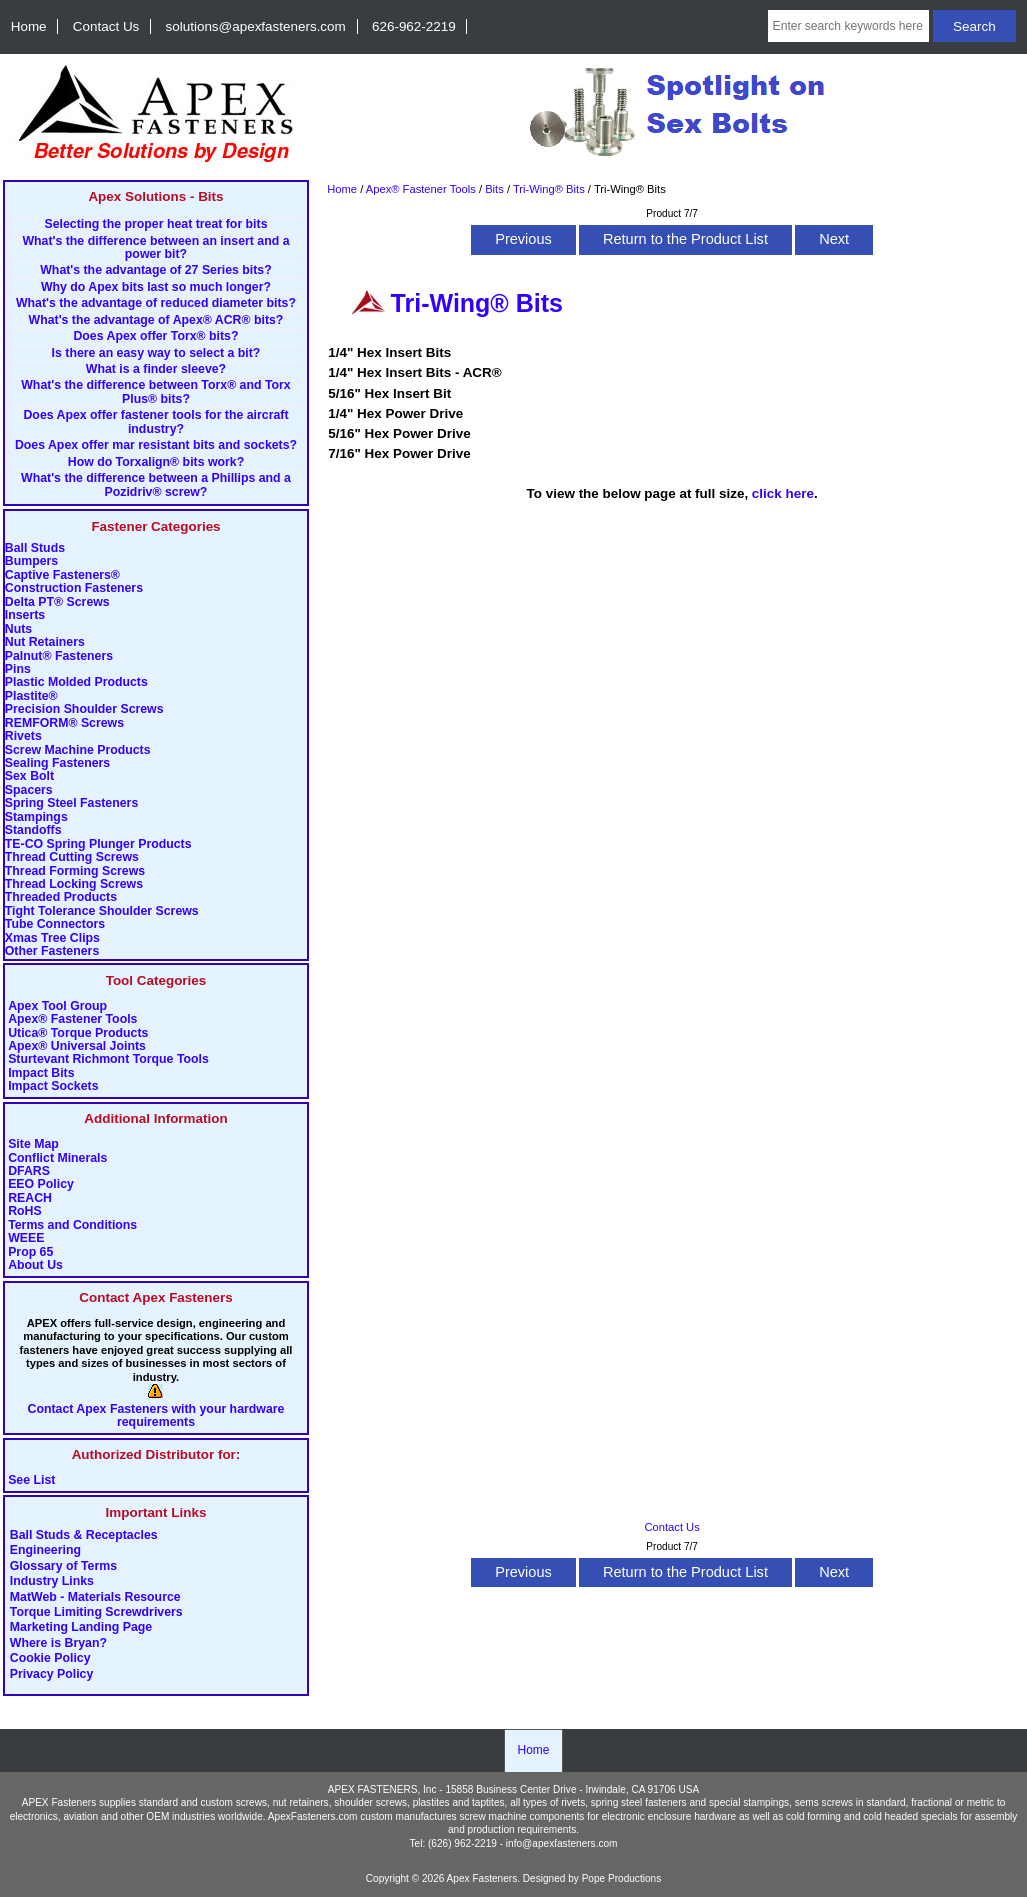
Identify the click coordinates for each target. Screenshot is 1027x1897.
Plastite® (31, 696)
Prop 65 (30, 1252)
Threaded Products (61, 897)
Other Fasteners (52, 951)
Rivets (23, 736)
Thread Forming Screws (75, 871)
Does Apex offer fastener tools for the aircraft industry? (155, 422)
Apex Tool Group (57, 1006)
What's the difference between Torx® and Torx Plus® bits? (155, 392)
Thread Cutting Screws (72, 857)
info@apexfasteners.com (562, 1843)
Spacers (29, 790)
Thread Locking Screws (74, 884)
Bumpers (31, 561)
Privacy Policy (52, 1674)
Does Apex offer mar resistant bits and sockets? (156, 445)
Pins (18, 669)
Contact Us (106, 26)
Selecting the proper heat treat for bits (155, 224)
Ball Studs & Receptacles (84, 1535)
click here (783, 493)
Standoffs (33, 830)
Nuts (18, 629)
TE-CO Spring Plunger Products (98, 844)
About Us (35, 1265)
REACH (30, 1198)
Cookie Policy (50, 1659)
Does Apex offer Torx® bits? (155, 336)
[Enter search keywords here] (849, 26)
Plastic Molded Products (76, 682)
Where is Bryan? (58, 1643)
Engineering (45, 1551)
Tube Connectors (55, 924)
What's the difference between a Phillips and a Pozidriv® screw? (156, 485)
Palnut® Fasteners (59, 656)
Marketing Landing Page (81, 1628)
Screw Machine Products (78, 750)
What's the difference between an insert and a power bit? (155, 248)
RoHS (25, 1211)
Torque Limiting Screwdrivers (96, 1613)
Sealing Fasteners (57, 763)
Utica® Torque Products (78, 1033)
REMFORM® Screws (64, 723)
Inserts (25, 615)
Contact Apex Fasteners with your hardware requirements (156, 1416)
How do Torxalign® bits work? (156, 462)
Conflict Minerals (57, 1158)
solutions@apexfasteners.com (256, 26)
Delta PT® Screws (57, 602)
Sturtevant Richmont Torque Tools (108, 1059)
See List (31, 1480)
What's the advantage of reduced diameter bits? (156, 303)
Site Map (33, 1144)
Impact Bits (41, 1073)
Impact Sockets (53, 1086)
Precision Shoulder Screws (84, 709)
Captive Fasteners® (62, 575)
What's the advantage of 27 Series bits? (155, 270)
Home (29, 26)
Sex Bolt (29, 776)
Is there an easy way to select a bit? (156, 353)
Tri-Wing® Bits (549, 189)
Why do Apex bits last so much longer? (156, 287)
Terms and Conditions (72, 1225)
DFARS (29, 1171)
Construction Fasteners (74, 588)
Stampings (36, 817)
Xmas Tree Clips (52, 938)
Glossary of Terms (63, 1566)
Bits (494, 189)
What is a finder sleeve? (156, 369)
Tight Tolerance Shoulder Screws (102, 911)
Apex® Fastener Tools (72, 1019)
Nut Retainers (45, 642)
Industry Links (52, 1582)
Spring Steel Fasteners (71, 803)
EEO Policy (41, 1184)
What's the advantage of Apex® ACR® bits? (156, 320)
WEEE (26, 1238)
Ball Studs (35, 548)
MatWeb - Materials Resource (95, 1597)
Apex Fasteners (482, 1878)
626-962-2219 (414, 26)
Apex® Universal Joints (77, 1046)
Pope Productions (622, 1878)
